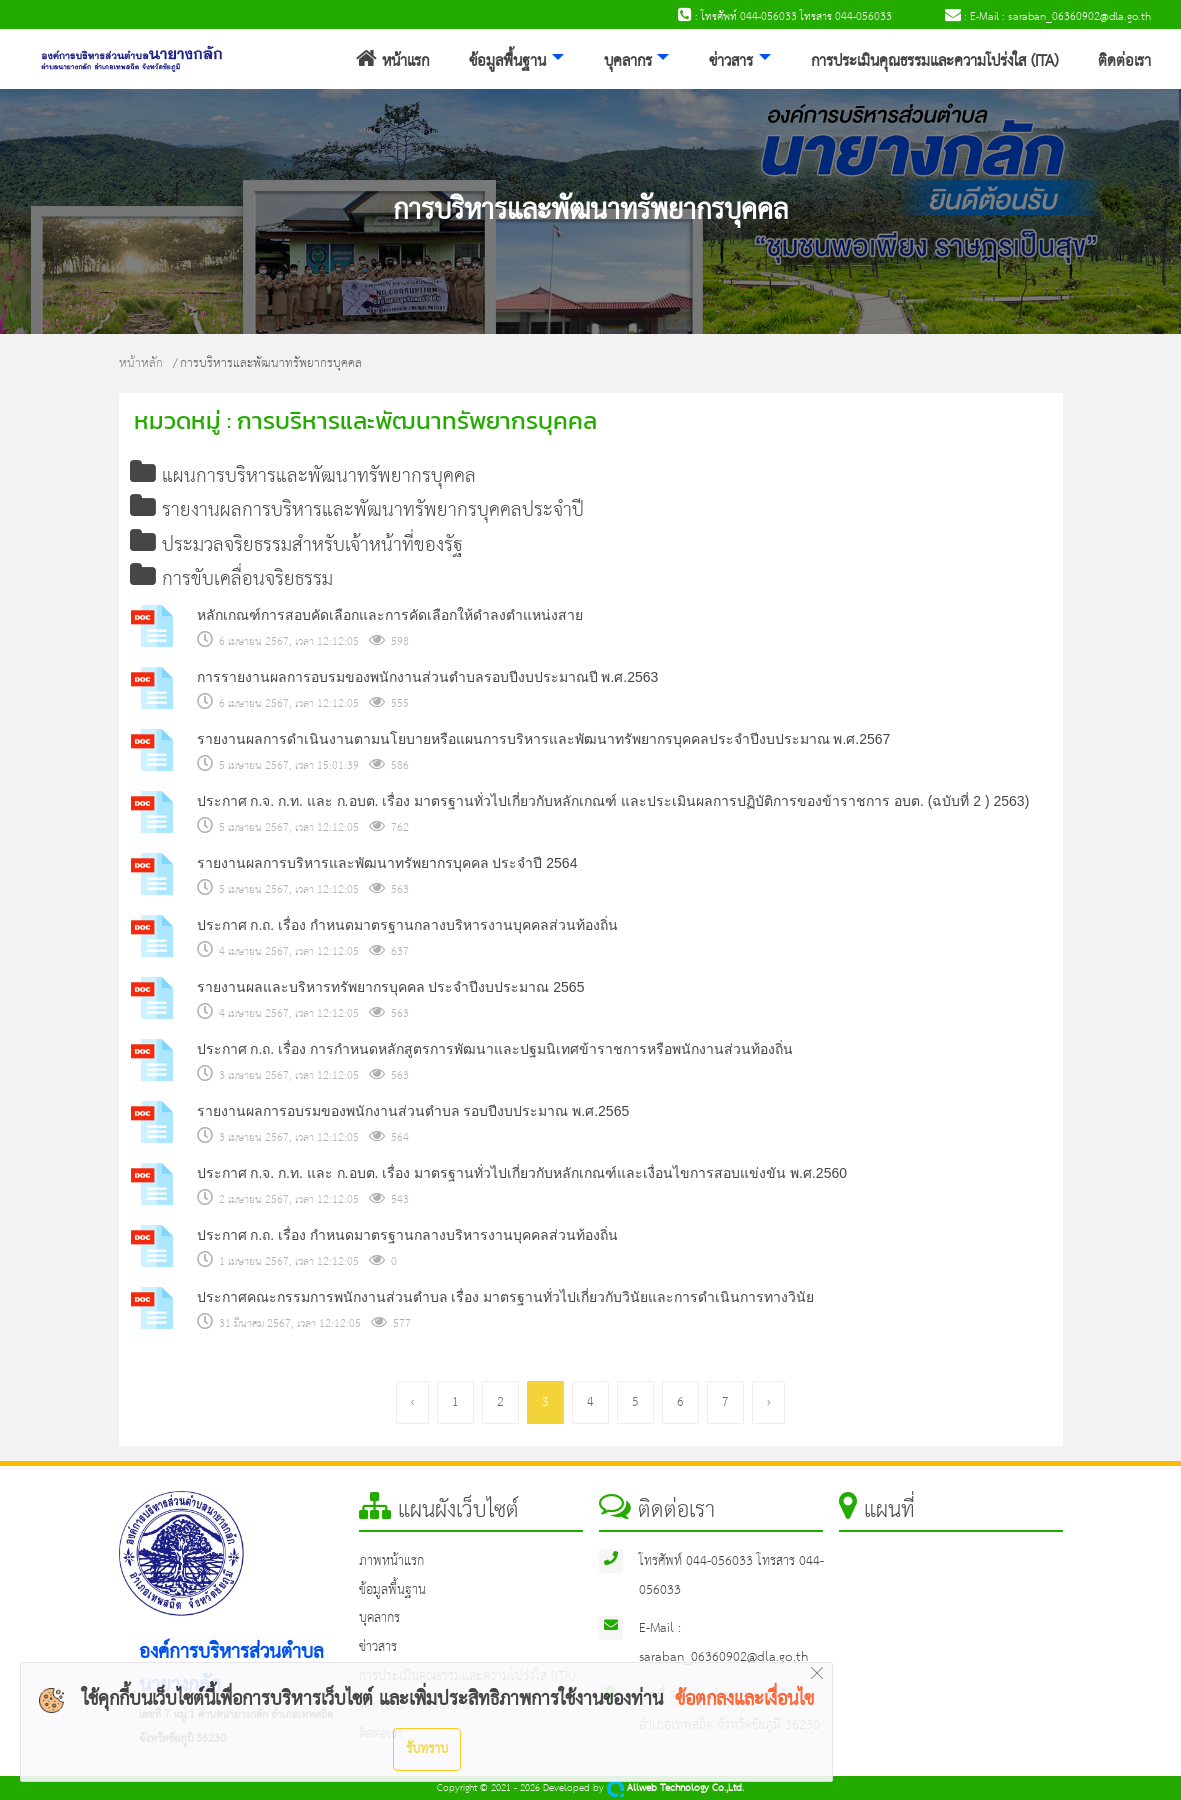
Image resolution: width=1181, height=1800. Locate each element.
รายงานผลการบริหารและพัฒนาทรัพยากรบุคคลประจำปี (357, 510)
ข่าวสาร (731, 62)
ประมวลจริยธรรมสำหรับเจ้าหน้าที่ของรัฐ (296, 545)
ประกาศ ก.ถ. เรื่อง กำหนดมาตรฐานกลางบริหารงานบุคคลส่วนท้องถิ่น (407, 925)
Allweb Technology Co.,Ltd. (675, 1788)
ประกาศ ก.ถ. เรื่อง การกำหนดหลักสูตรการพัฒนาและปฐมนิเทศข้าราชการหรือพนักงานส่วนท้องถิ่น (495, 1049)
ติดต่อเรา (1124, 62)
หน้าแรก (392, 62)
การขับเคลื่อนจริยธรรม (231, 579)
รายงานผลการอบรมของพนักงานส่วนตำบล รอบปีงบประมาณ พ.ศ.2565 (413, 1111)
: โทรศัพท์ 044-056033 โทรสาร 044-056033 (785, 17)
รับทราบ (427, 1749)
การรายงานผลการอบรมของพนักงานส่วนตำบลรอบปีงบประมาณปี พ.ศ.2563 (428, 677)
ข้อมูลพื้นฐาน (507, 62)
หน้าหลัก (141, 363)
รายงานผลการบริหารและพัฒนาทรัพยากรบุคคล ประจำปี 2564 (387, 863)
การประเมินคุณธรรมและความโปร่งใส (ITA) (934, 62)
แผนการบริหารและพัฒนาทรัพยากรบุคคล (303, 476)
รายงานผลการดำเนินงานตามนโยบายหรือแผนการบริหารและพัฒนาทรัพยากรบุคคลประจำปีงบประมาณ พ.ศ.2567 (544, 739)
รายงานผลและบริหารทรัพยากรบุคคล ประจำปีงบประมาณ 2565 (391, 987)
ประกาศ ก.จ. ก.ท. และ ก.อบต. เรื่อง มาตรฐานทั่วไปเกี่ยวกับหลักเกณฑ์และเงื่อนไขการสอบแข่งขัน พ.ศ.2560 (522, 1173)
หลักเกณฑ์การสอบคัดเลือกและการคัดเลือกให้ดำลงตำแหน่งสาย (390, 615)
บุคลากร (628, 62)
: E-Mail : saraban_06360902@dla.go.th (1048, 17)
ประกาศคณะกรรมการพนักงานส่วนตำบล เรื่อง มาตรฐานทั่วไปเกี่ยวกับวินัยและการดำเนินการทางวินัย (506, 1297)
